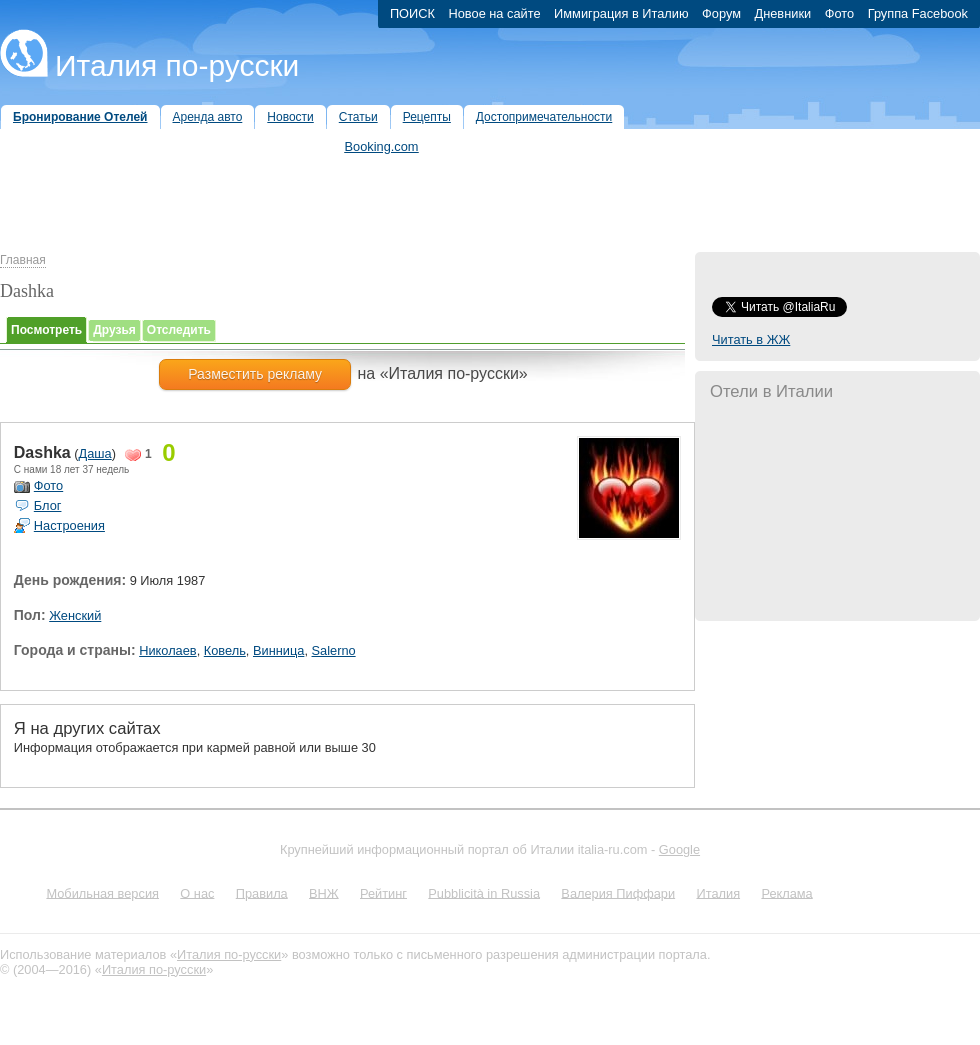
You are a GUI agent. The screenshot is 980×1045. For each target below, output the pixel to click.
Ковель (225, 650)
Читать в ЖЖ (751, 339)
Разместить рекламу (255, 374)
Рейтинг (383, 892)
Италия (718, 892)
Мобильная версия (102, 892)
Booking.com (382, 146)
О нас (197, 892)
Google (679, 849)
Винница (278, 650)
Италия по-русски (177, 65)
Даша (95, 453)
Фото (48, 485)
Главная (23, 260)
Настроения (69, 525)
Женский (75, 615)
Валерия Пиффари (618, 892)
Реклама (786, 892)
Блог (48, 505)
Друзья (114, 330)
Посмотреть (46, 330)
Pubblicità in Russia (484, 892)
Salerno (334, 650)
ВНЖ (324, 892)
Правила (262, 892)
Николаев (167, 650)
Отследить (179, 330)
